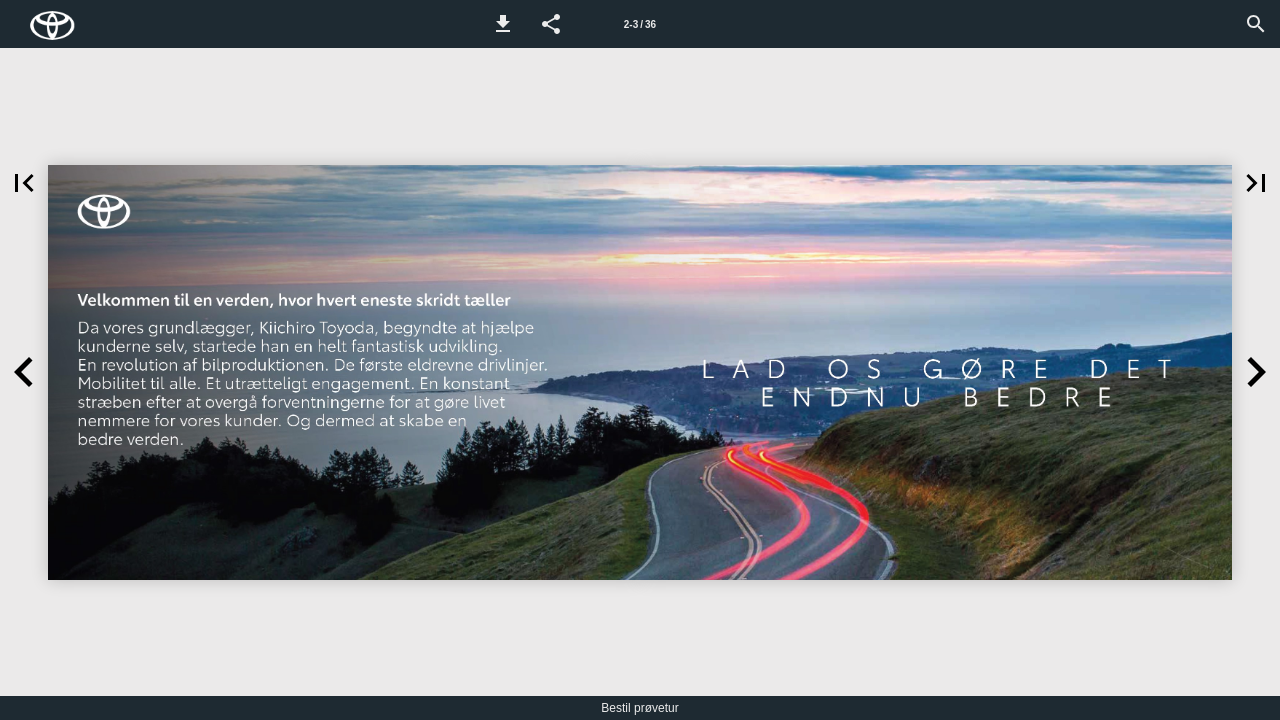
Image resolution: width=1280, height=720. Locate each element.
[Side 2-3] (640, 24)
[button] (503, 24)
